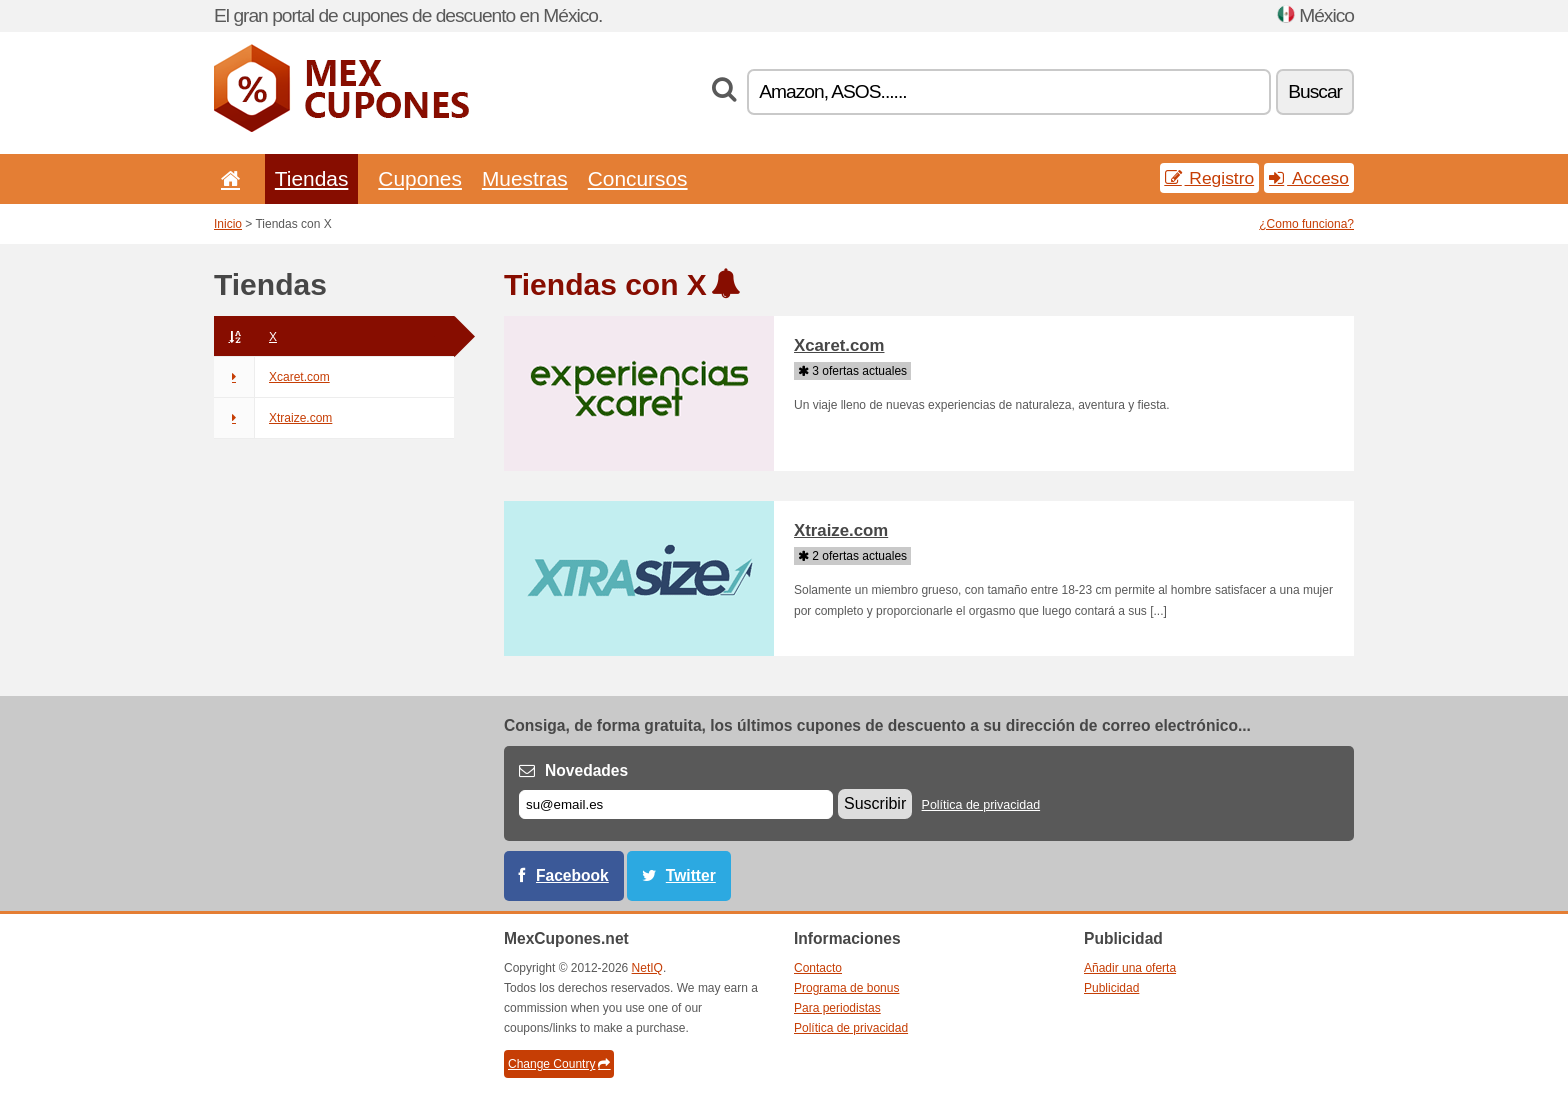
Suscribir (875, 803)
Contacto (818, 968)
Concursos (638, 178)
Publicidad (1111, 988)
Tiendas (312, 178)
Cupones (420, 178)
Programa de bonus (846, 988)
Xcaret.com (272, 377)
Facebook (572, 875)
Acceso (1309, 178)
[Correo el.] (676, 804)
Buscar (1315, 91)
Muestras (525, 178)
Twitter (691, 875)
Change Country (559, 1064)
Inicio (228, 224)
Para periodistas (837, 1008)
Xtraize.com (273, 418)
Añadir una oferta (1130, 968)
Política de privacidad (981, 805)
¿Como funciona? (1306, 224)
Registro (1210, 178)
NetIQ (647, 968)
